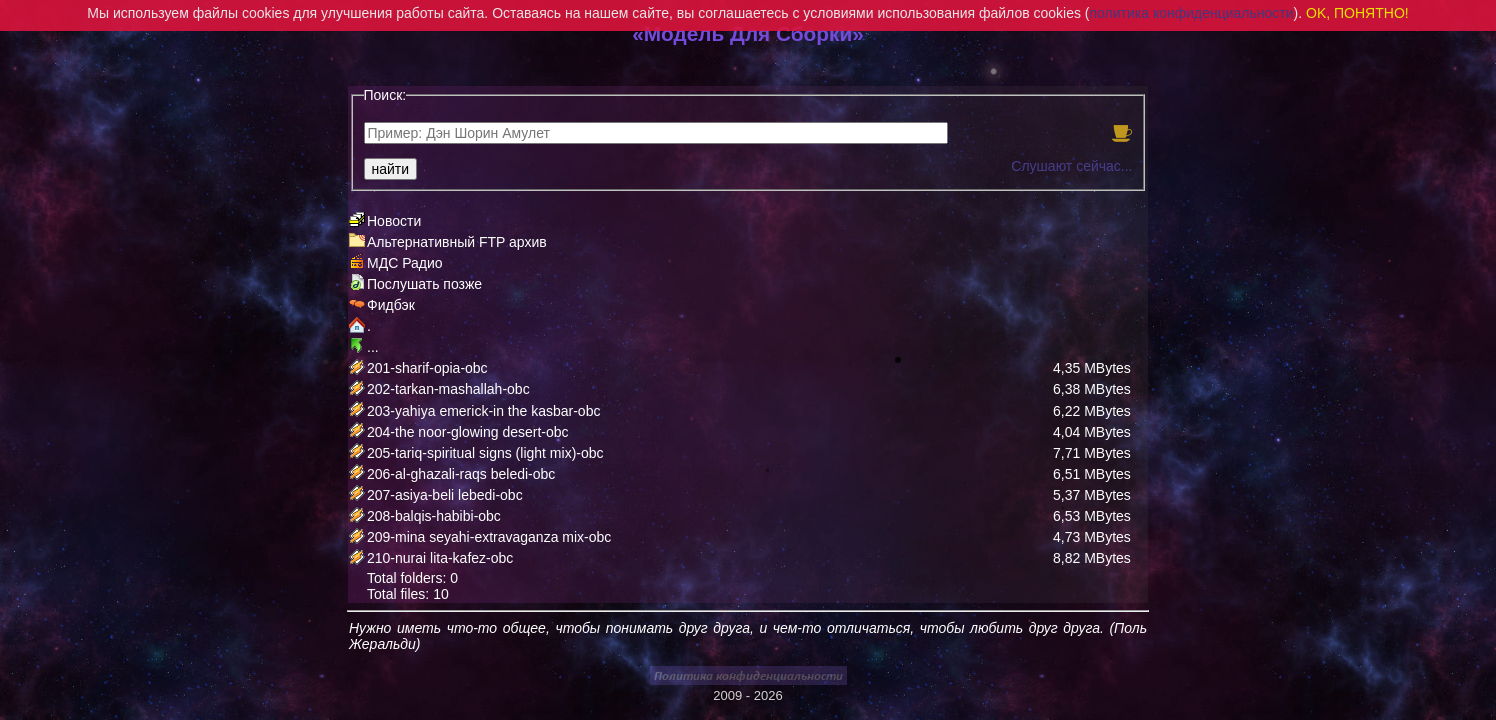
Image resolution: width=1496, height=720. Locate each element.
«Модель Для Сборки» (748, 33)
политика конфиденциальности (1192, 13)
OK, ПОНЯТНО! (1357, 13)
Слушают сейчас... (1071, 166)
